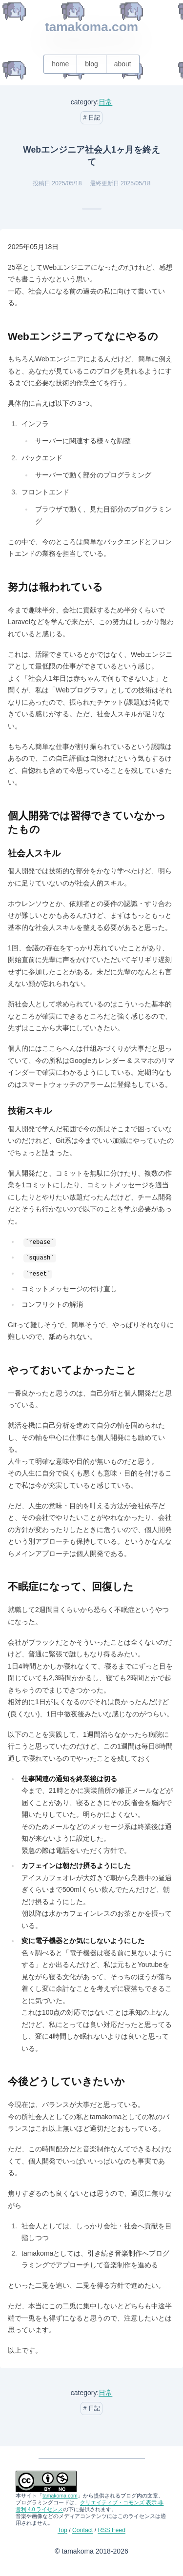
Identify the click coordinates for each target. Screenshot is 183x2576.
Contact (82, 2530)
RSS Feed (111, 2530)
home (60, 64)
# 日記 (91, 117)
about (122, 64)
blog (91, 64)
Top (62, 2530)
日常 (105, 102)
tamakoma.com (91, 27)
